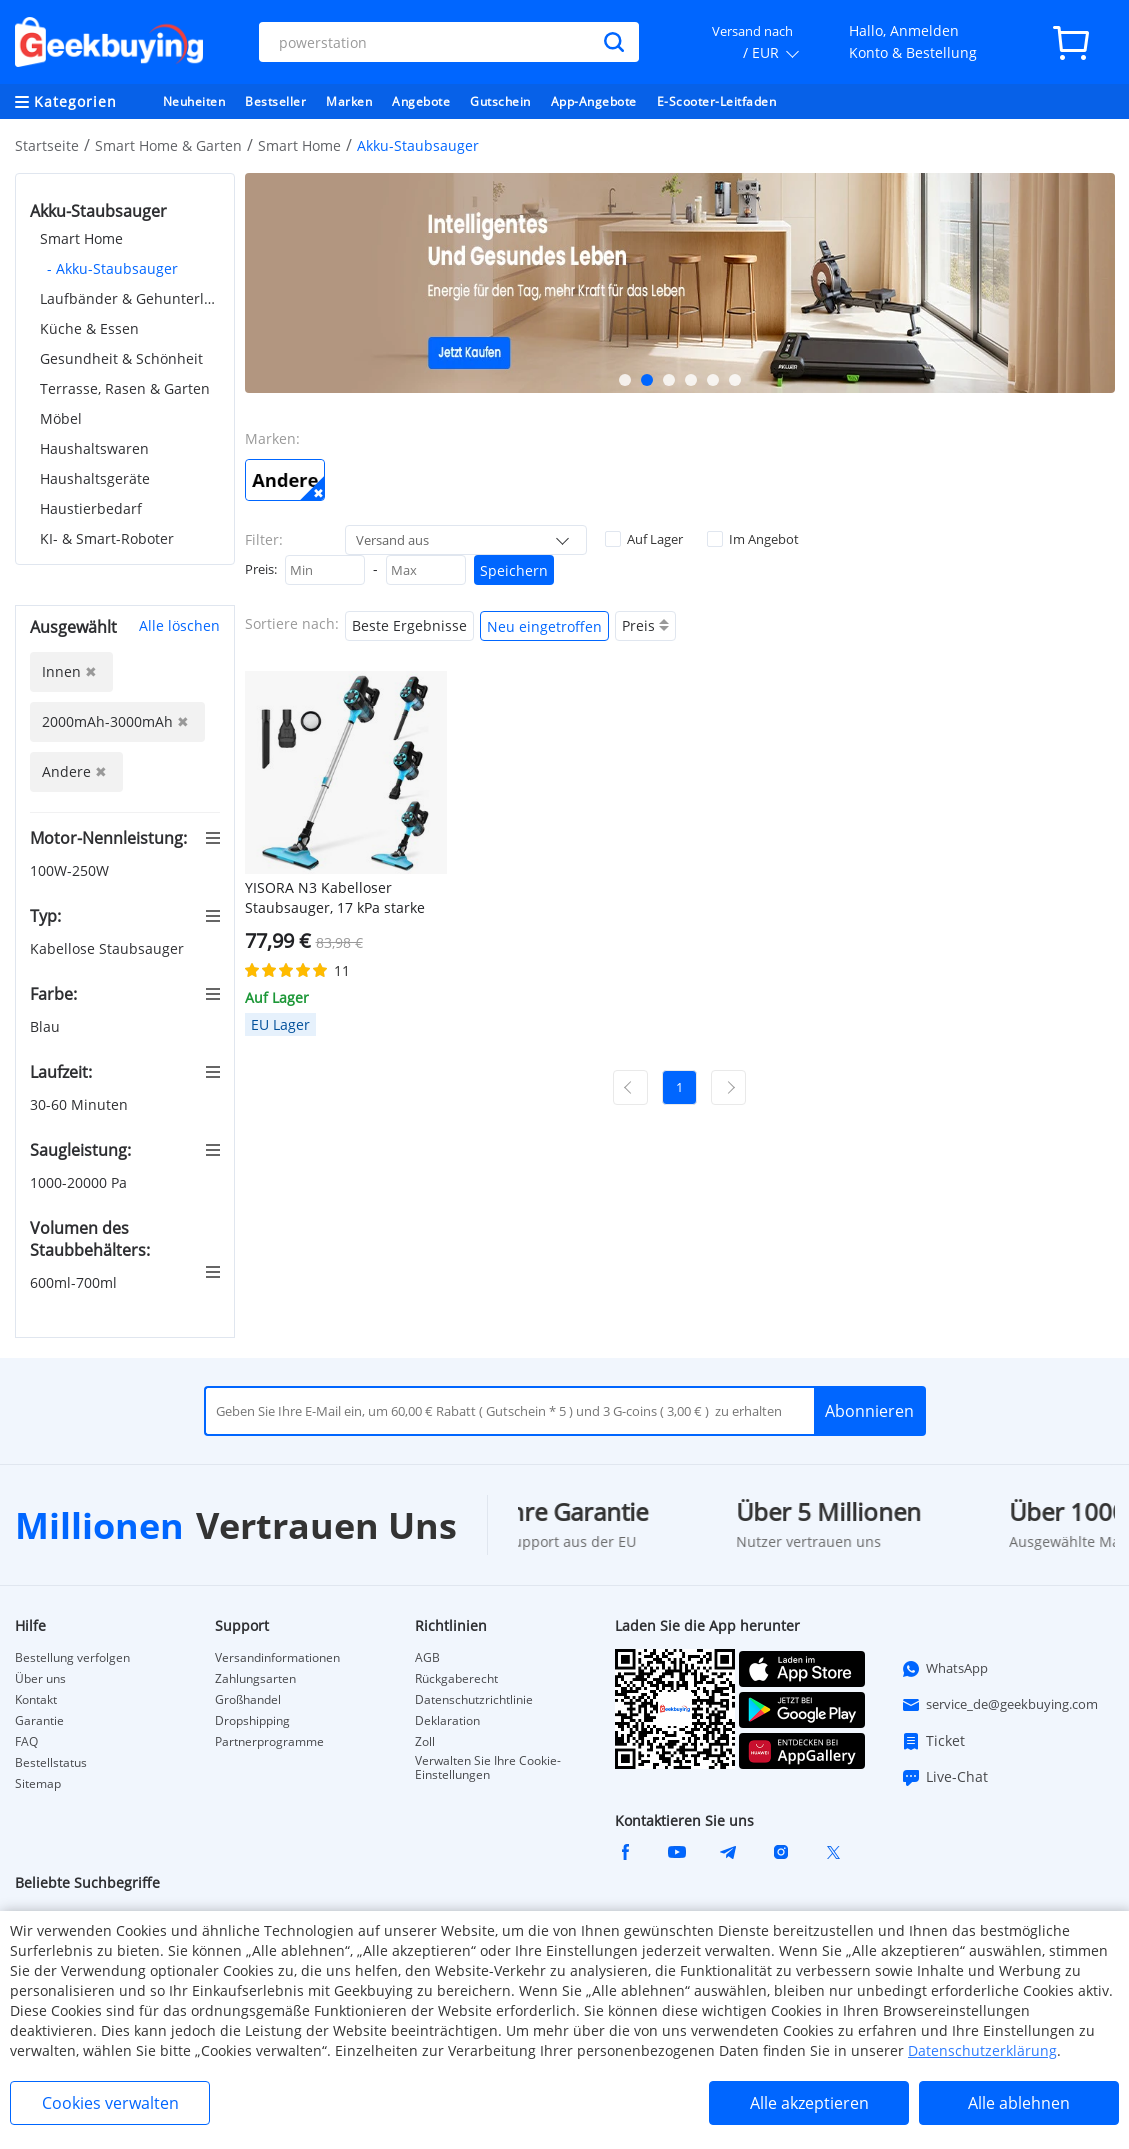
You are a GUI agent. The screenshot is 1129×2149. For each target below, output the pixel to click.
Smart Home (299, 145)
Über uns (40, 1679)
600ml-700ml (75, 1282)
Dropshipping (252, 1721)
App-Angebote (594, 101)
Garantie (39, 1721)
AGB (427, 1658)
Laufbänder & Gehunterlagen (130, 298)
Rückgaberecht (456, 1679)
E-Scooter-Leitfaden (717, 101)
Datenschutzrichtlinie (474, 1700)
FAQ (26, 1742)
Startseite (47, 145)
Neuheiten (194, 101)
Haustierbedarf (91, 508)
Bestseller (275, 101)
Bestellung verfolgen (72, 1658)
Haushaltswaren (94, 448)
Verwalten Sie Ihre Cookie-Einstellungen (488, 1768)
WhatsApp (944, 1669)
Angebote (421, 101)
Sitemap (38, 1784)
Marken (349, 101)
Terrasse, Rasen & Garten (125, 388)
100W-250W (71, 870)
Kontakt (36, 1700)
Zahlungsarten (255, 1679)
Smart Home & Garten (168, 145)
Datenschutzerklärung (982, 2050)
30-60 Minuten (81, 1104)
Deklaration (447, 1721)
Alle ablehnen (1019, 2103)
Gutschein (500, 101)
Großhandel (248, 1700)
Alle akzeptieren (809, 2103)
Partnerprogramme (269, 1742)
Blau (47, 1026)
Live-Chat (944, 1777)
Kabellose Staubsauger (109, 948)
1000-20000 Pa (80, 1182)
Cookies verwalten (110, 2103)
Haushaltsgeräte (95, 478)
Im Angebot (753, 539)
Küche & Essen (89, 328)
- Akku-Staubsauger (112, 268)
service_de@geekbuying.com (999, 1705)
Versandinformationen (277, 1658)
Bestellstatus (51, 1763)
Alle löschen (179, 625)
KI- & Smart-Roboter (107, 538)
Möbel (61, 418)
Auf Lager (644, 539)
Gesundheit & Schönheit (121, 358)
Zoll (425, 1742)
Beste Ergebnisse (409, 625)
